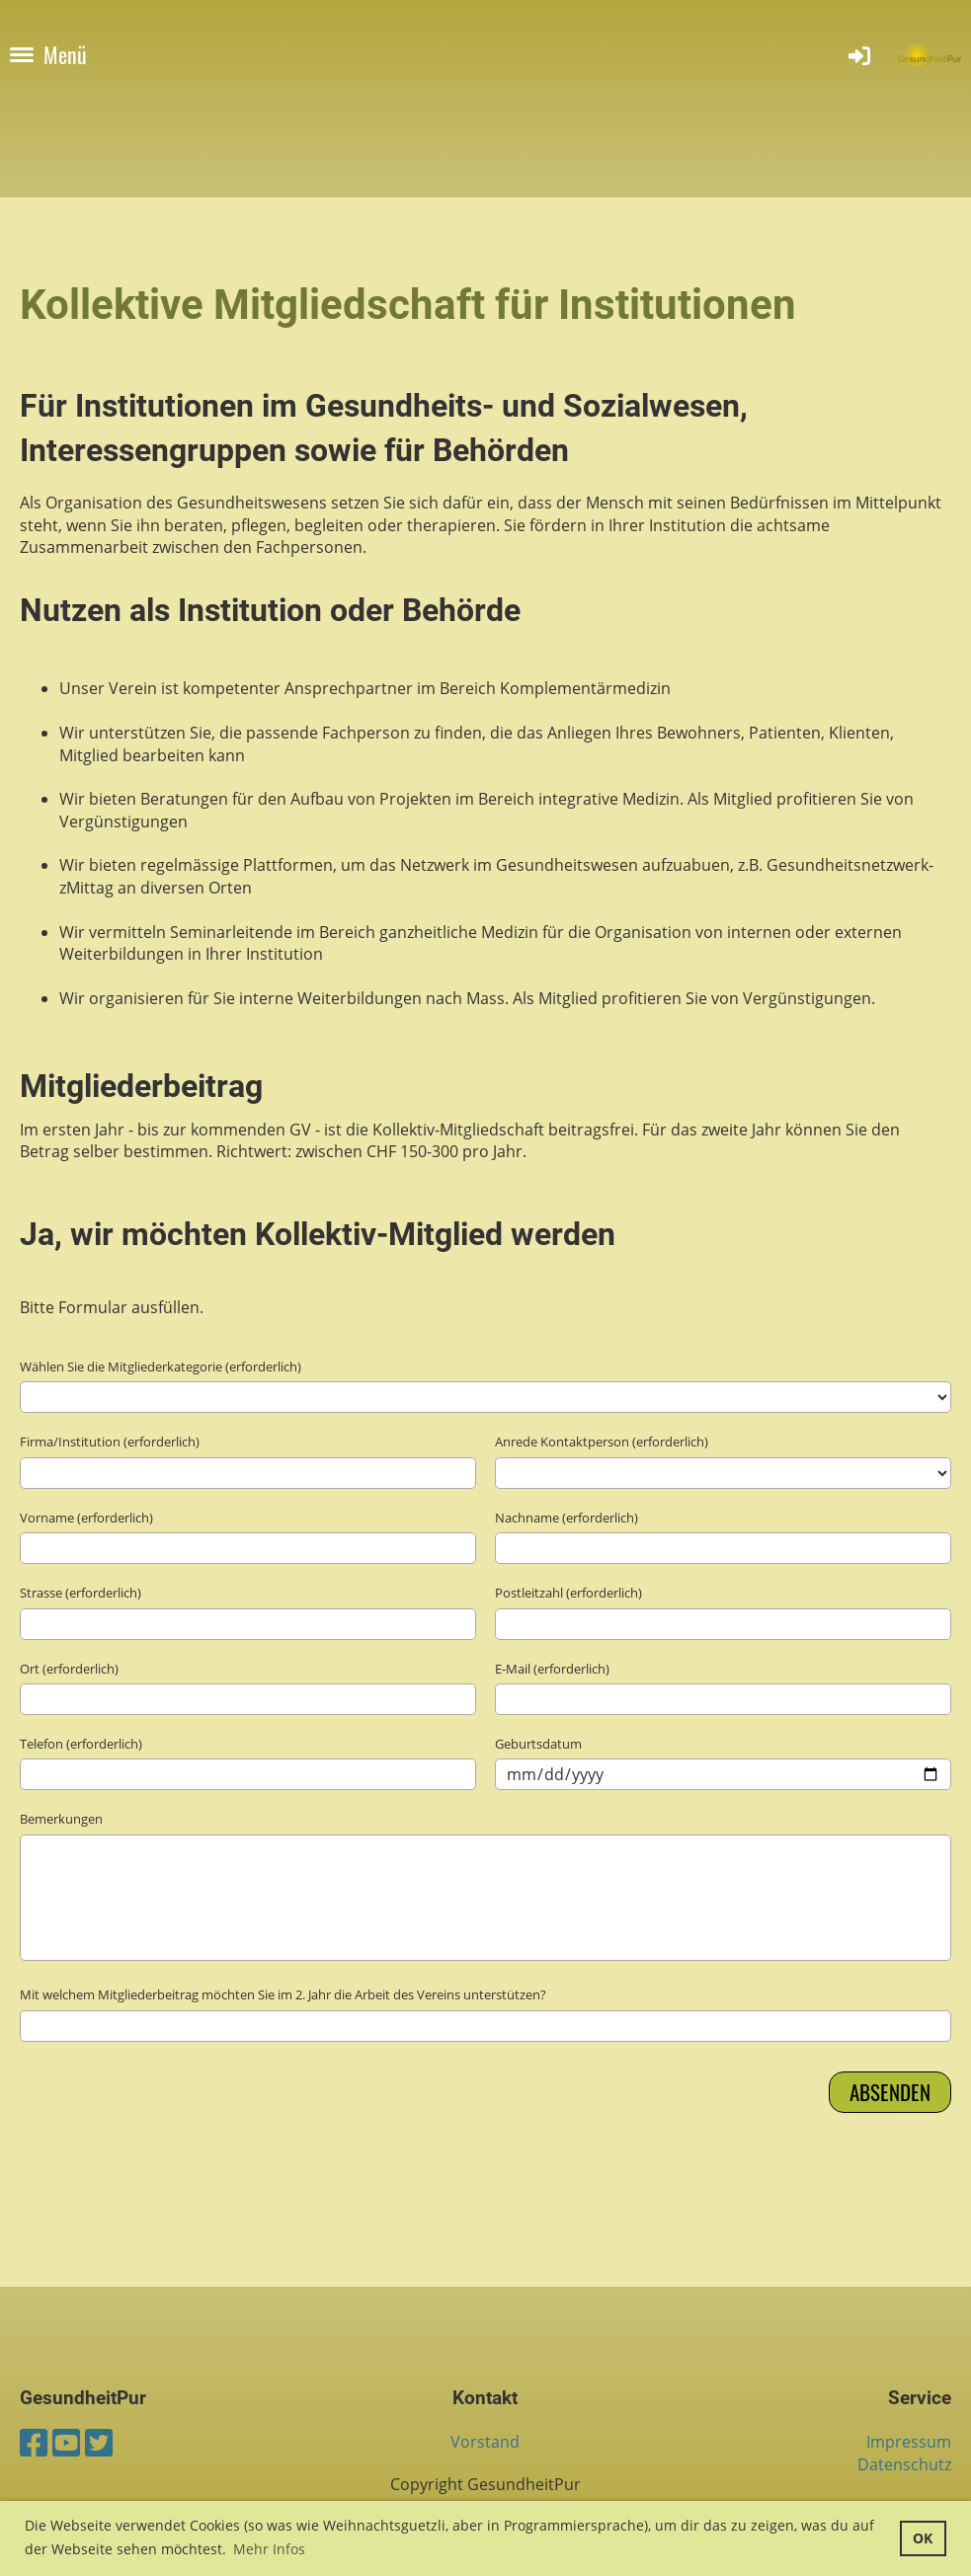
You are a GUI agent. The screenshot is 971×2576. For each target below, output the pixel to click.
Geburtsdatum (538, 1744)
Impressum (908, 2442)
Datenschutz (904, 2464)
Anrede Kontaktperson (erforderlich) (601, 1441)
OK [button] (922, 2538)
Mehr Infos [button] (269, 2548)
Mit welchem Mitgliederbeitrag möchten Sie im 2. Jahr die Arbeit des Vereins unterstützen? (283, 1994)
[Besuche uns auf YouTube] (66, 2442)
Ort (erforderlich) (69, 1669)
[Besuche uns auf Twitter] (99, 2442)
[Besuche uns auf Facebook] (33, 2442)
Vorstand (485, 2442)
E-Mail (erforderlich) (552, 1669)
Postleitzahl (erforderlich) (568, 1592)
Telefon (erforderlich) (81, 1744)
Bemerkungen (61, 1819)
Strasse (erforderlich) (80, 1592)
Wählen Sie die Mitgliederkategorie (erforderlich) (160, 1366)
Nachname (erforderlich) (566, 1517)
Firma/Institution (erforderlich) (110, 1441)
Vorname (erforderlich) (86, 1517)
